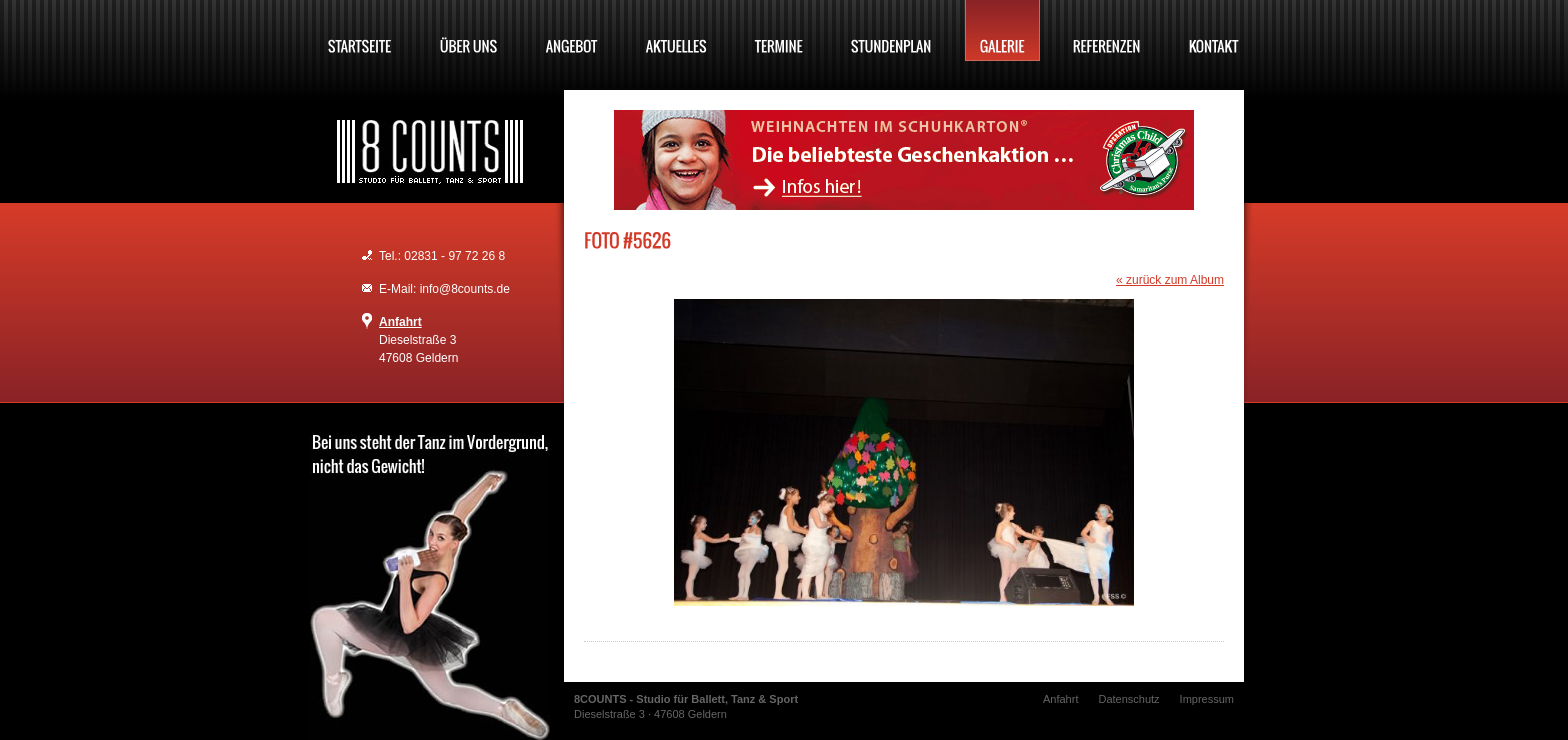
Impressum (1207, 699)
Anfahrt (400, 322)
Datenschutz (1128, 699)
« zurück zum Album (1170, 280)
